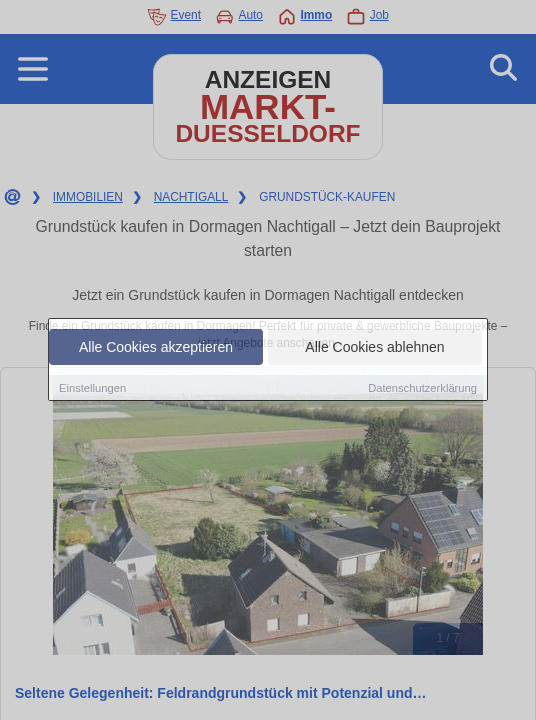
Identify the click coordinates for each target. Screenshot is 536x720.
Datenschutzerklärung (422, 388)
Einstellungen (92, 388)
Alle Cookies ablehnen (374, 347)
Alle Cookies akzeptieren (156, 347)
